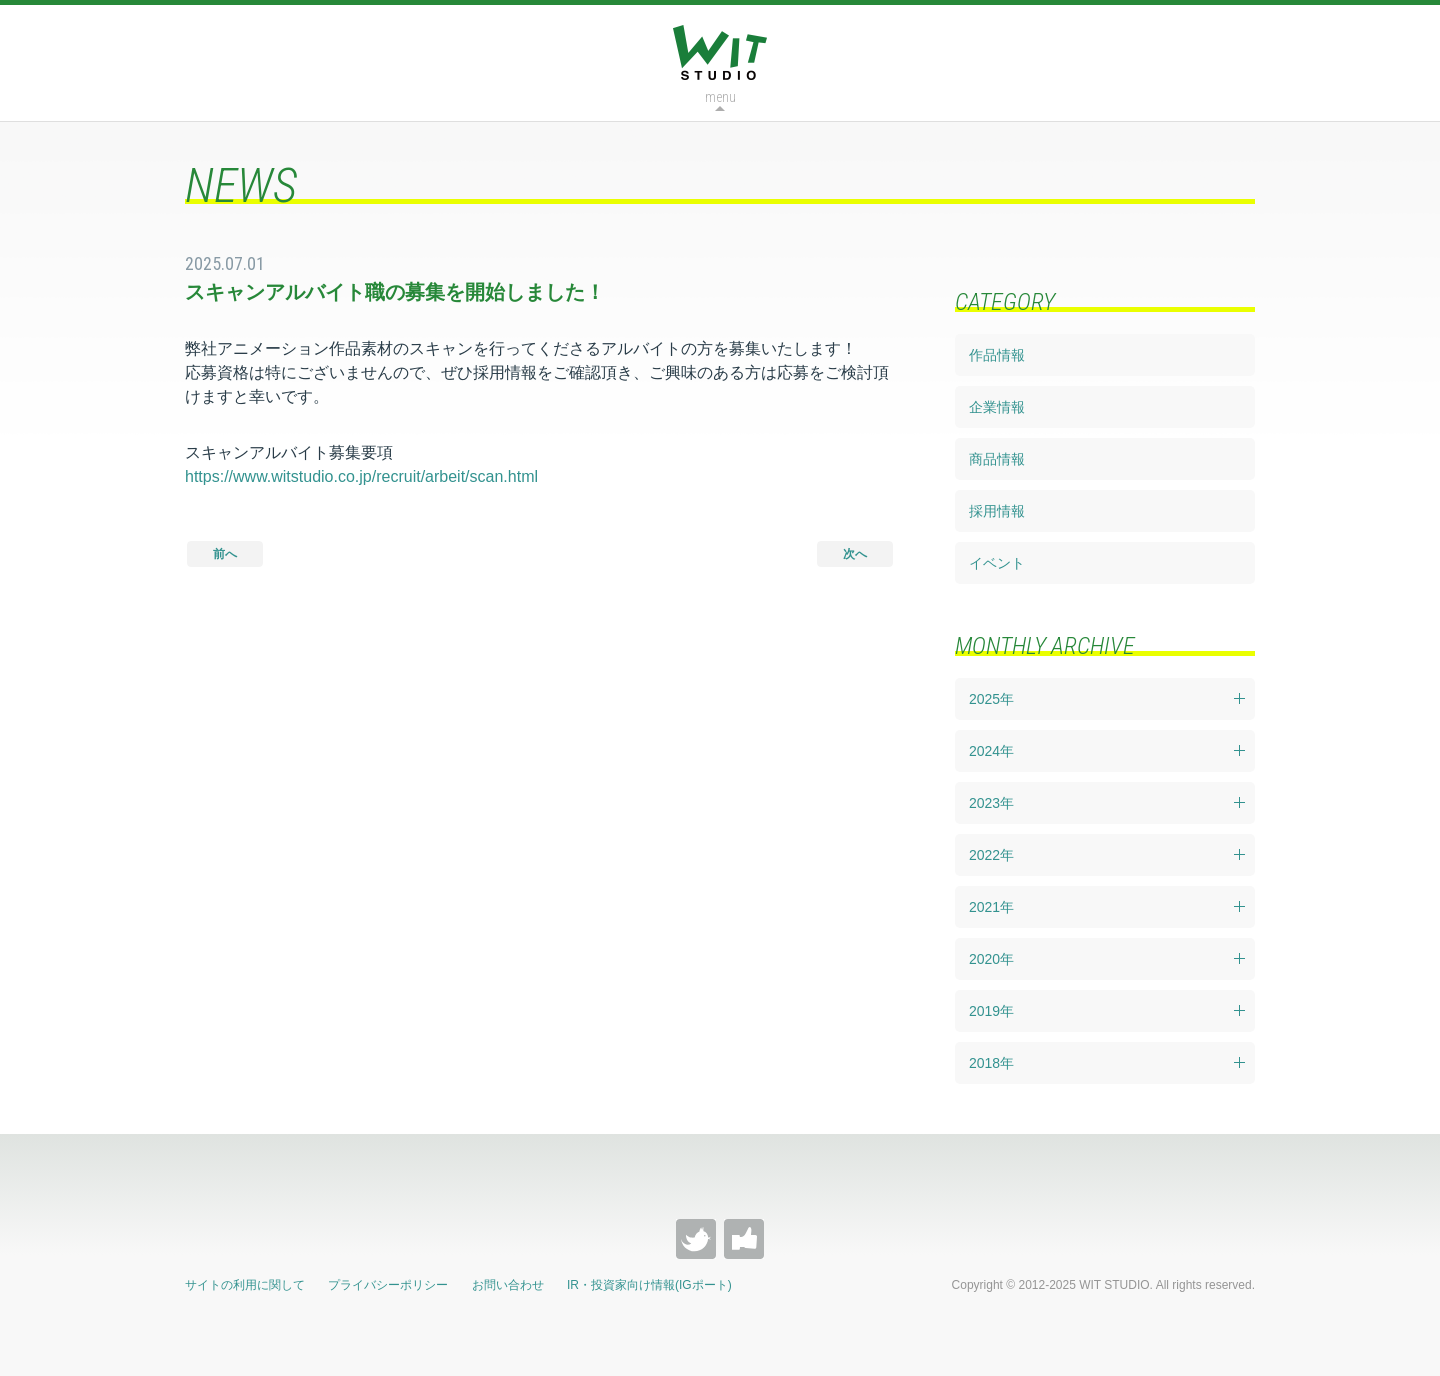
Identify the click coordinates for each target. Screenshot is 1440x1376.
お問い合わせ (508, 1285)
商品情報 (997, 459)
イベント (997, 563)
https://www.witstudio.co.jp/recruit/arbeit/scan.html (361, 476)
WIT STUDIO (720, 52)
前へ (225, 554)
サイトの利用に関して (245, 1285)
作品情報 (997, 355)
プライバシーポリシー (388, 1285)
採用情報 (997, 511)
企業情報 (997, 407)
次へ (855, 554)
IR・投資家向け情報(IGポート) (649, 1285)
